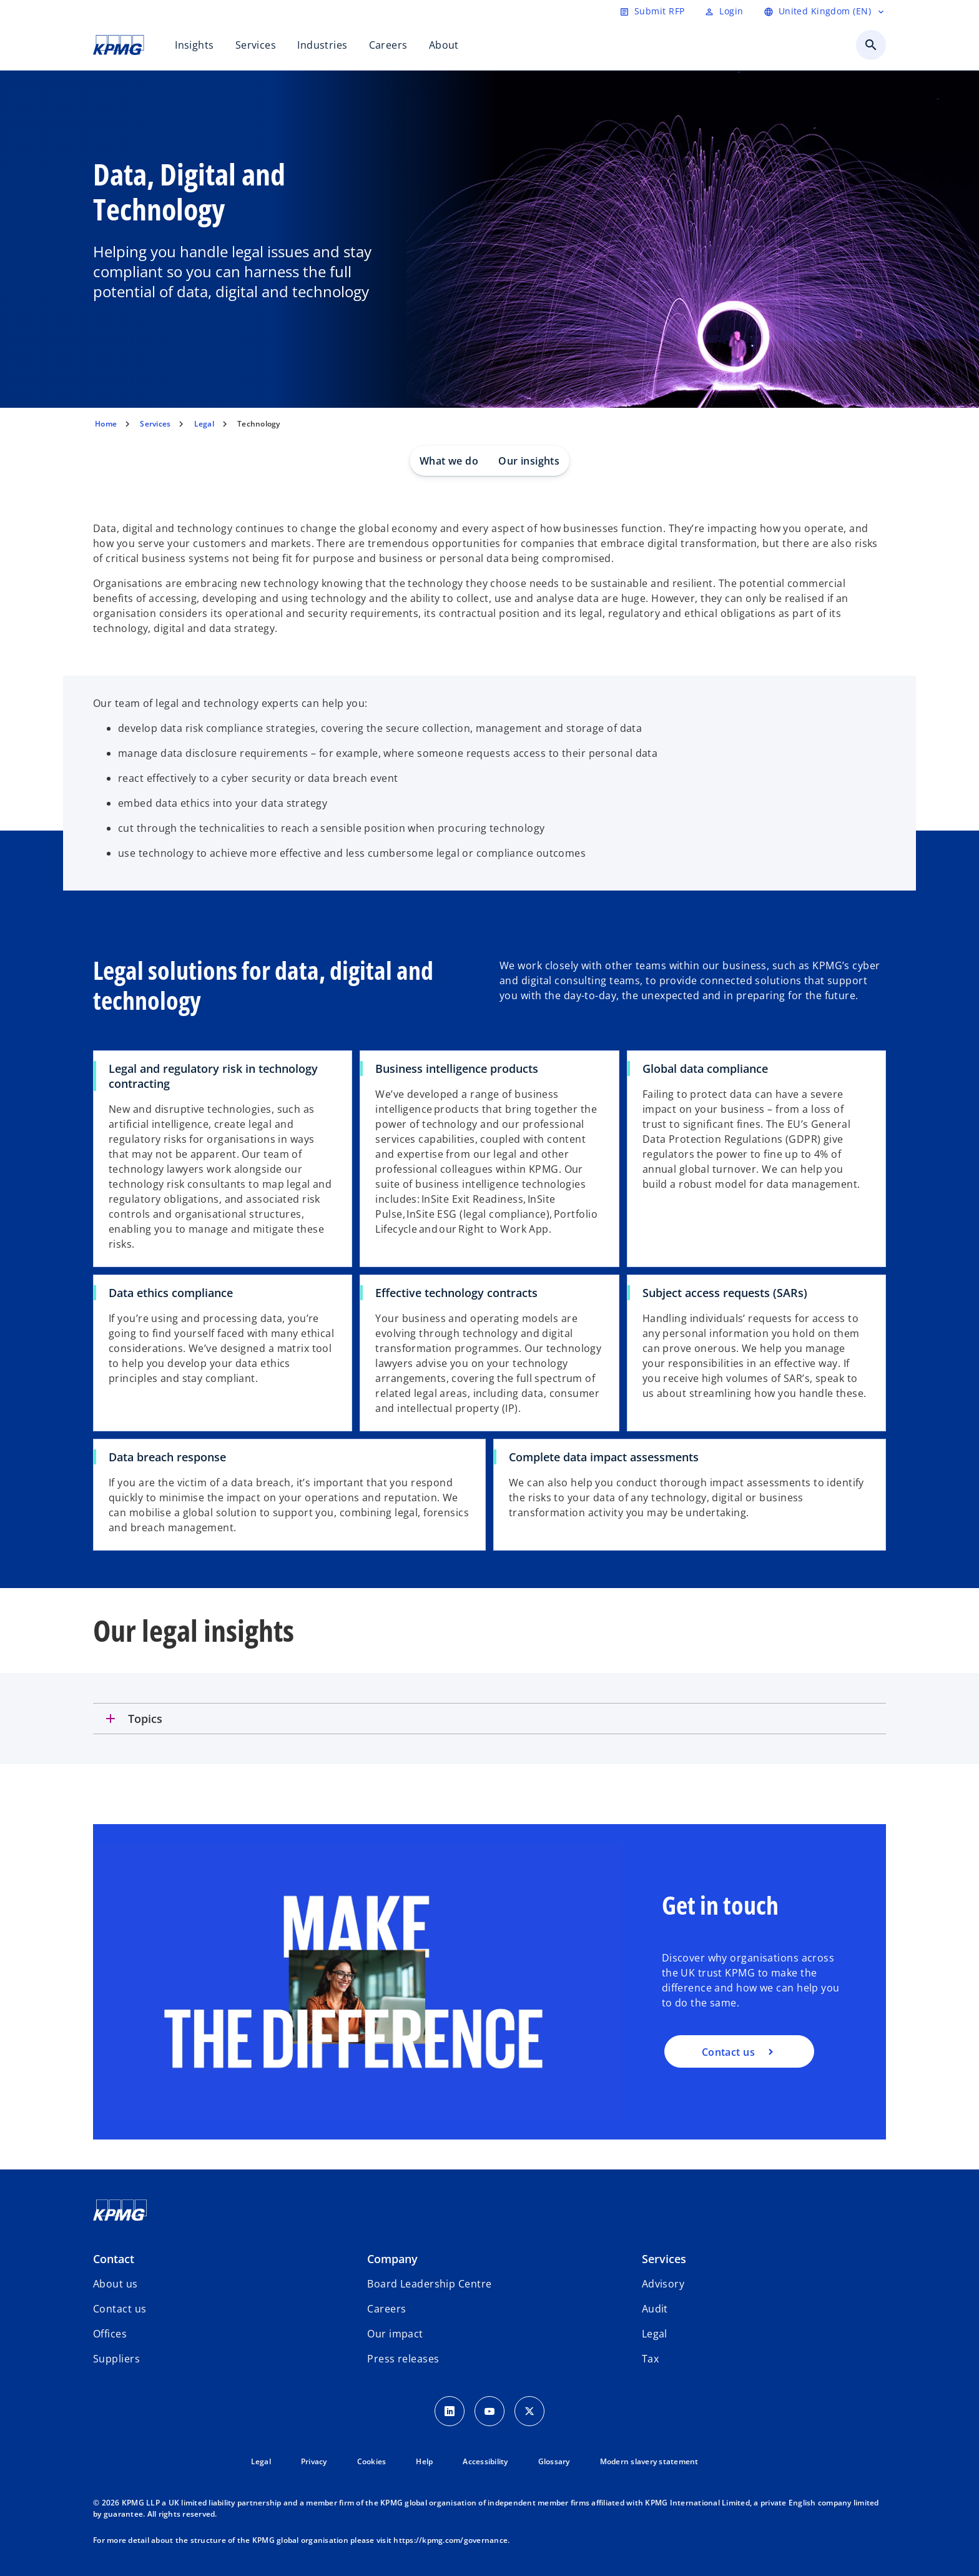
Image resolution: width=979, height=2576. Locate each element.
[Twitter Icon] (529, 2411)
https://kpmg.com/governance (450, 2540)
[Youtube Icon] (489, 2411)
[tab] (489, 1718)
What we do (449, 461)
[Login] (723, 11)
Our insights (528, 461)
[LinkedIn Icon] (450, 2411)
